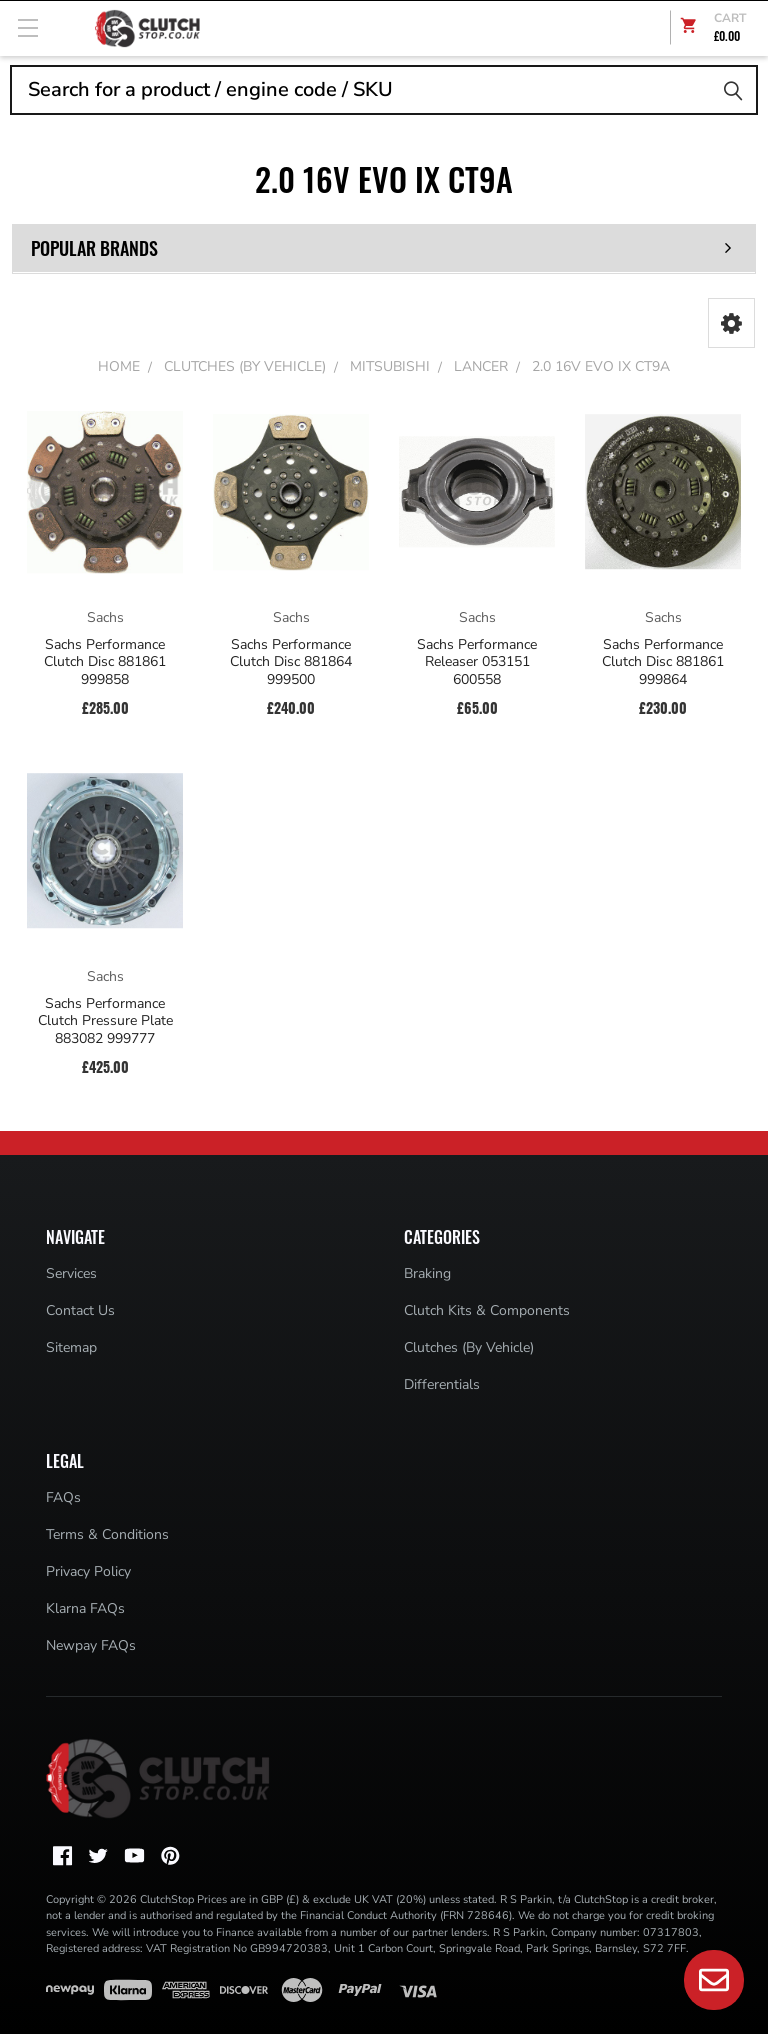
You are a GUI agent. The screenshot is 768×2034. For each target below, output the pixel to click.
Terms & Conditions (107, 1534)
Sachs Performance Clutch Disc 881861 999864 (663, 662)
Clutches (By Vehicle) (469, 1347)
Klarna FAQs (85, 1608)
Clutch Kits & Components (487, 1310)
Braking (427, 1273)
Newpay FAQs (91, 1645)
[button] (731, 323)
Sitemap (71, 1347)
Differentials (442, 1384)
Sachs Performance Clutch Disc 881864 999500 (291, 662)
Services (71, 1273)
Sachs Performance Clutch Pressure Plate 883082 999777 (105, 1021)
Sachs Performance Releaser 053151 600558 (477, 662)
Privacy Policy (88, 1571)
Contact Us (80, 1310)
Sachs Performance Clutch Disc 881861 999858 (105, 662)
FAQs (63, 1497)
